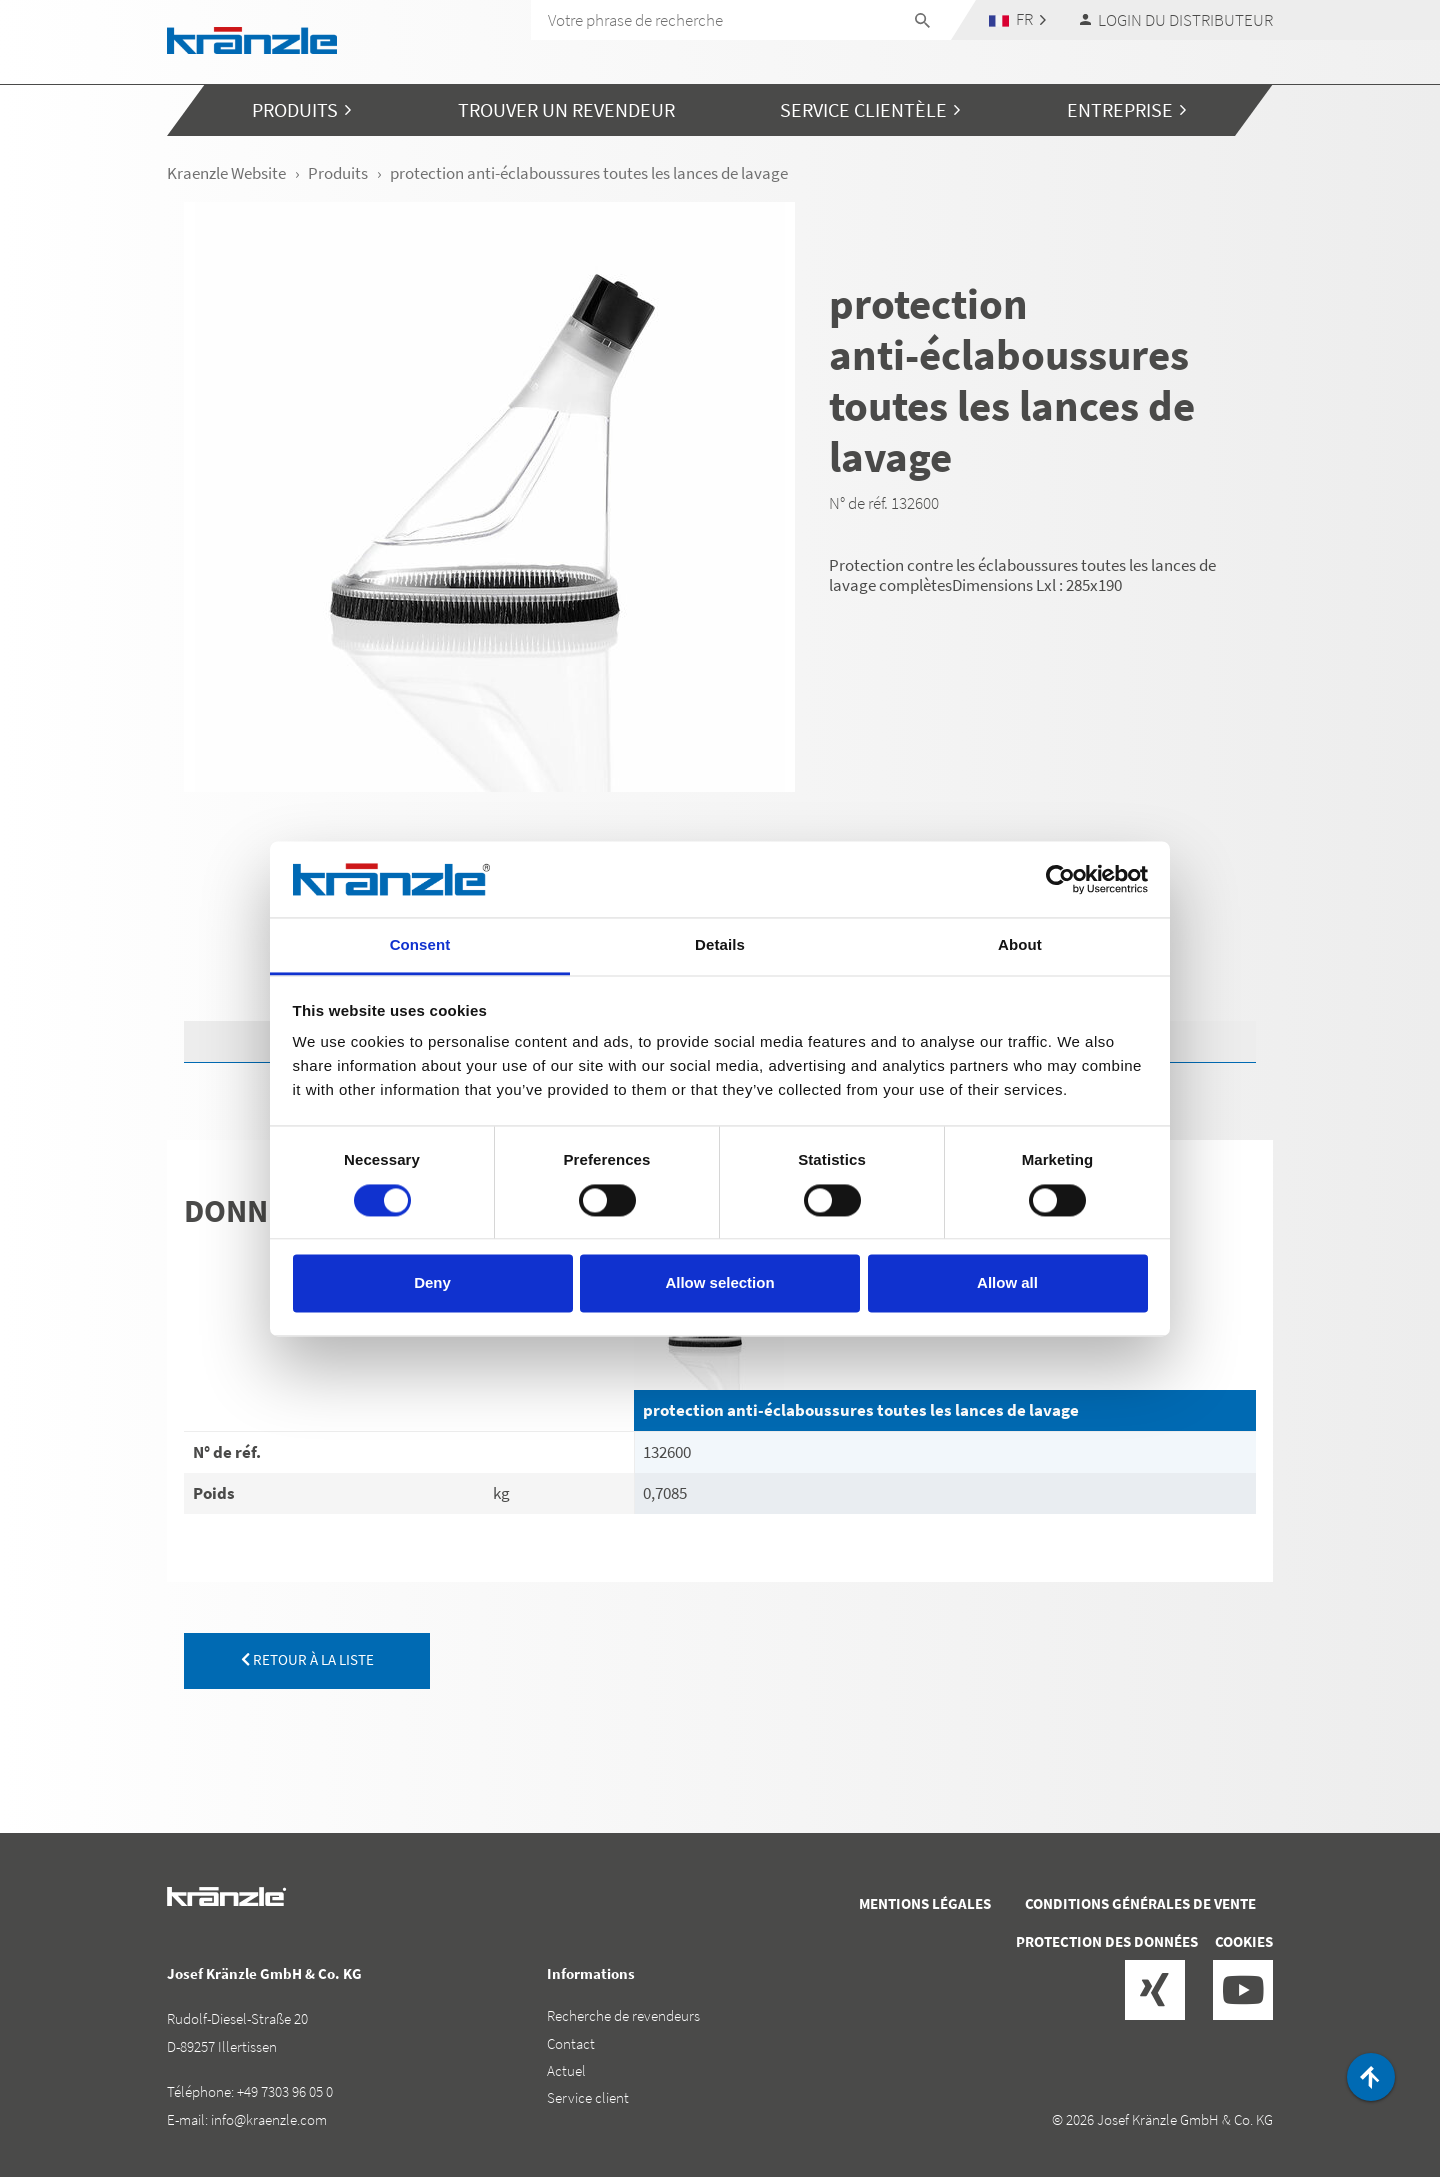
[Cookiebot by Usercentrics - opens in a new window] (1060, 879)
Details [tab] (720, 945)
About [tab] (1020, 945)
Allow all (1007, 1283)
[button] (1018, 19)
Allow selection (719, 1283)
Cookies (1244, 1941)
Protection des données (1107, 1941)
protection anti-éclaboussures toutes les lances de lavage (861, 1410)
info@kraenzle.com (269, 2119)
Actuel (566, 2070)
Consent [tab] (420, 945)
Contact (571, 2043)
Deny (432, 1283)
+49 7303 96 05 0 (285, 2091)
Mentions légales (925, 1903)
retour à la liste (307, 1659)
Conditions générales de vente (1140, 1903)
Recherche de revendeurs (623, 2015)
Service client (588, 2097)
